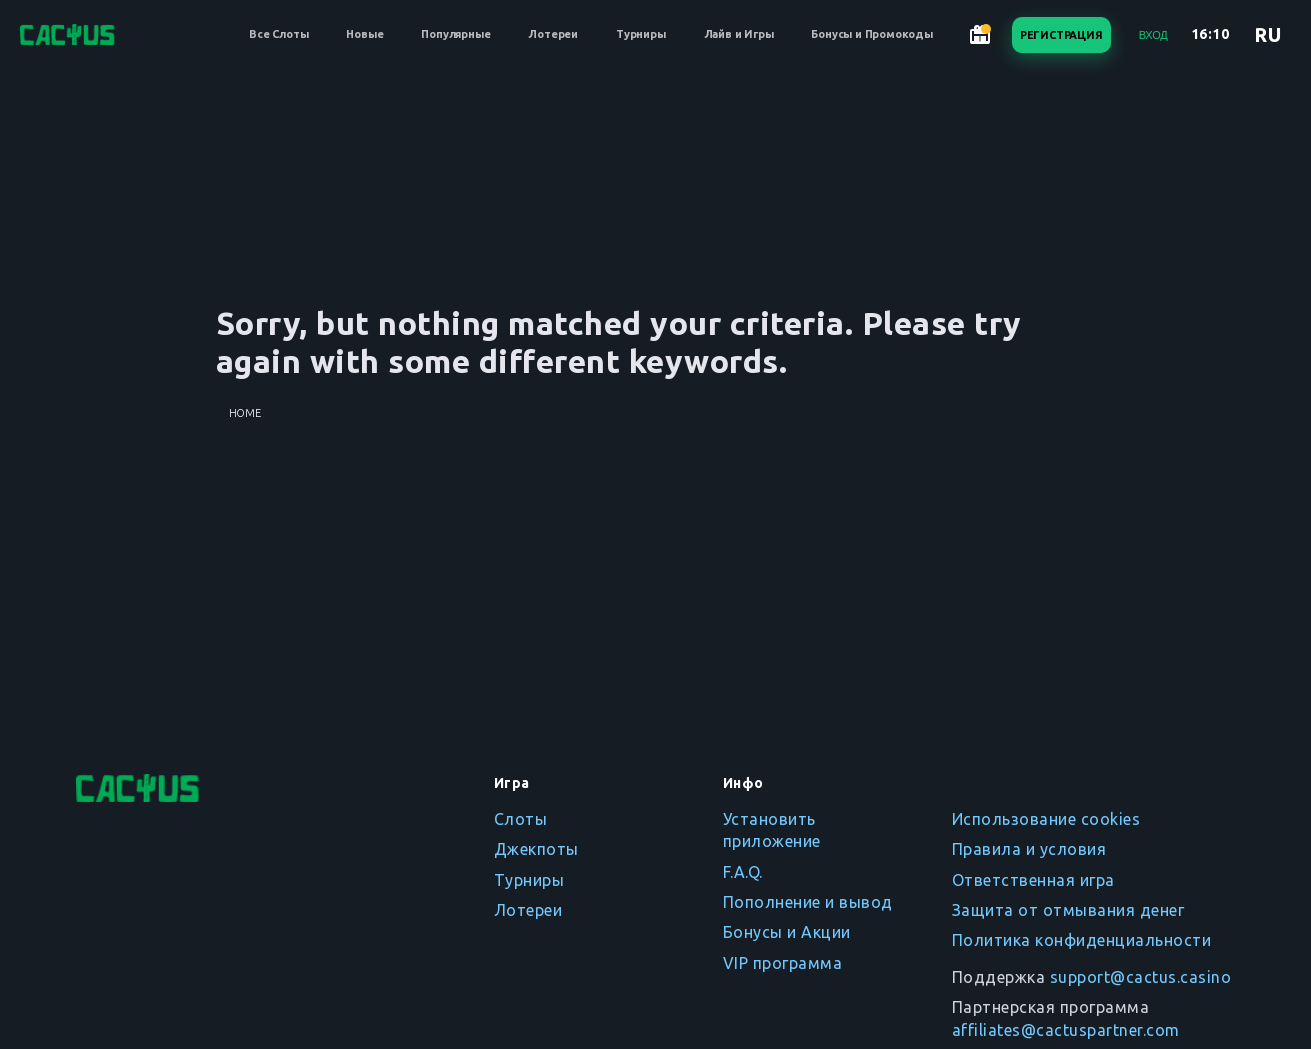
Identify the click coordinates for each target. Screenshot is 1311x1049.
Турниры (641, 34)
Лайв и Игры (739, 34)
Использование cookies (1046, 819)
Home (245, 413)
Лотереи (553, 34)
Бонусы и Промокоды (871, 34)
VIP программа (783, 963)
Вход (1153, 35)
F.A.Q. (743, 872)
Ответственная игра (1033, 880)
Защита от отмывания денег (1068, 910)
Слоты (521, 819)
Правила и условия (1029, 849)
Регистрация (1061, 35)
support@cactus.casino (1141, 977)
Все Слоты (278, 34)
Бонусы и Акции (787, 932)
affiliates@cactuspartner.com (1066, 1030)
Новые (364, 34)
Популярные (455, 34)
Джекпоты (536, 849)
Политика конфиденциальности (1082, 940)
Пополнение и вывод (808, 902)
